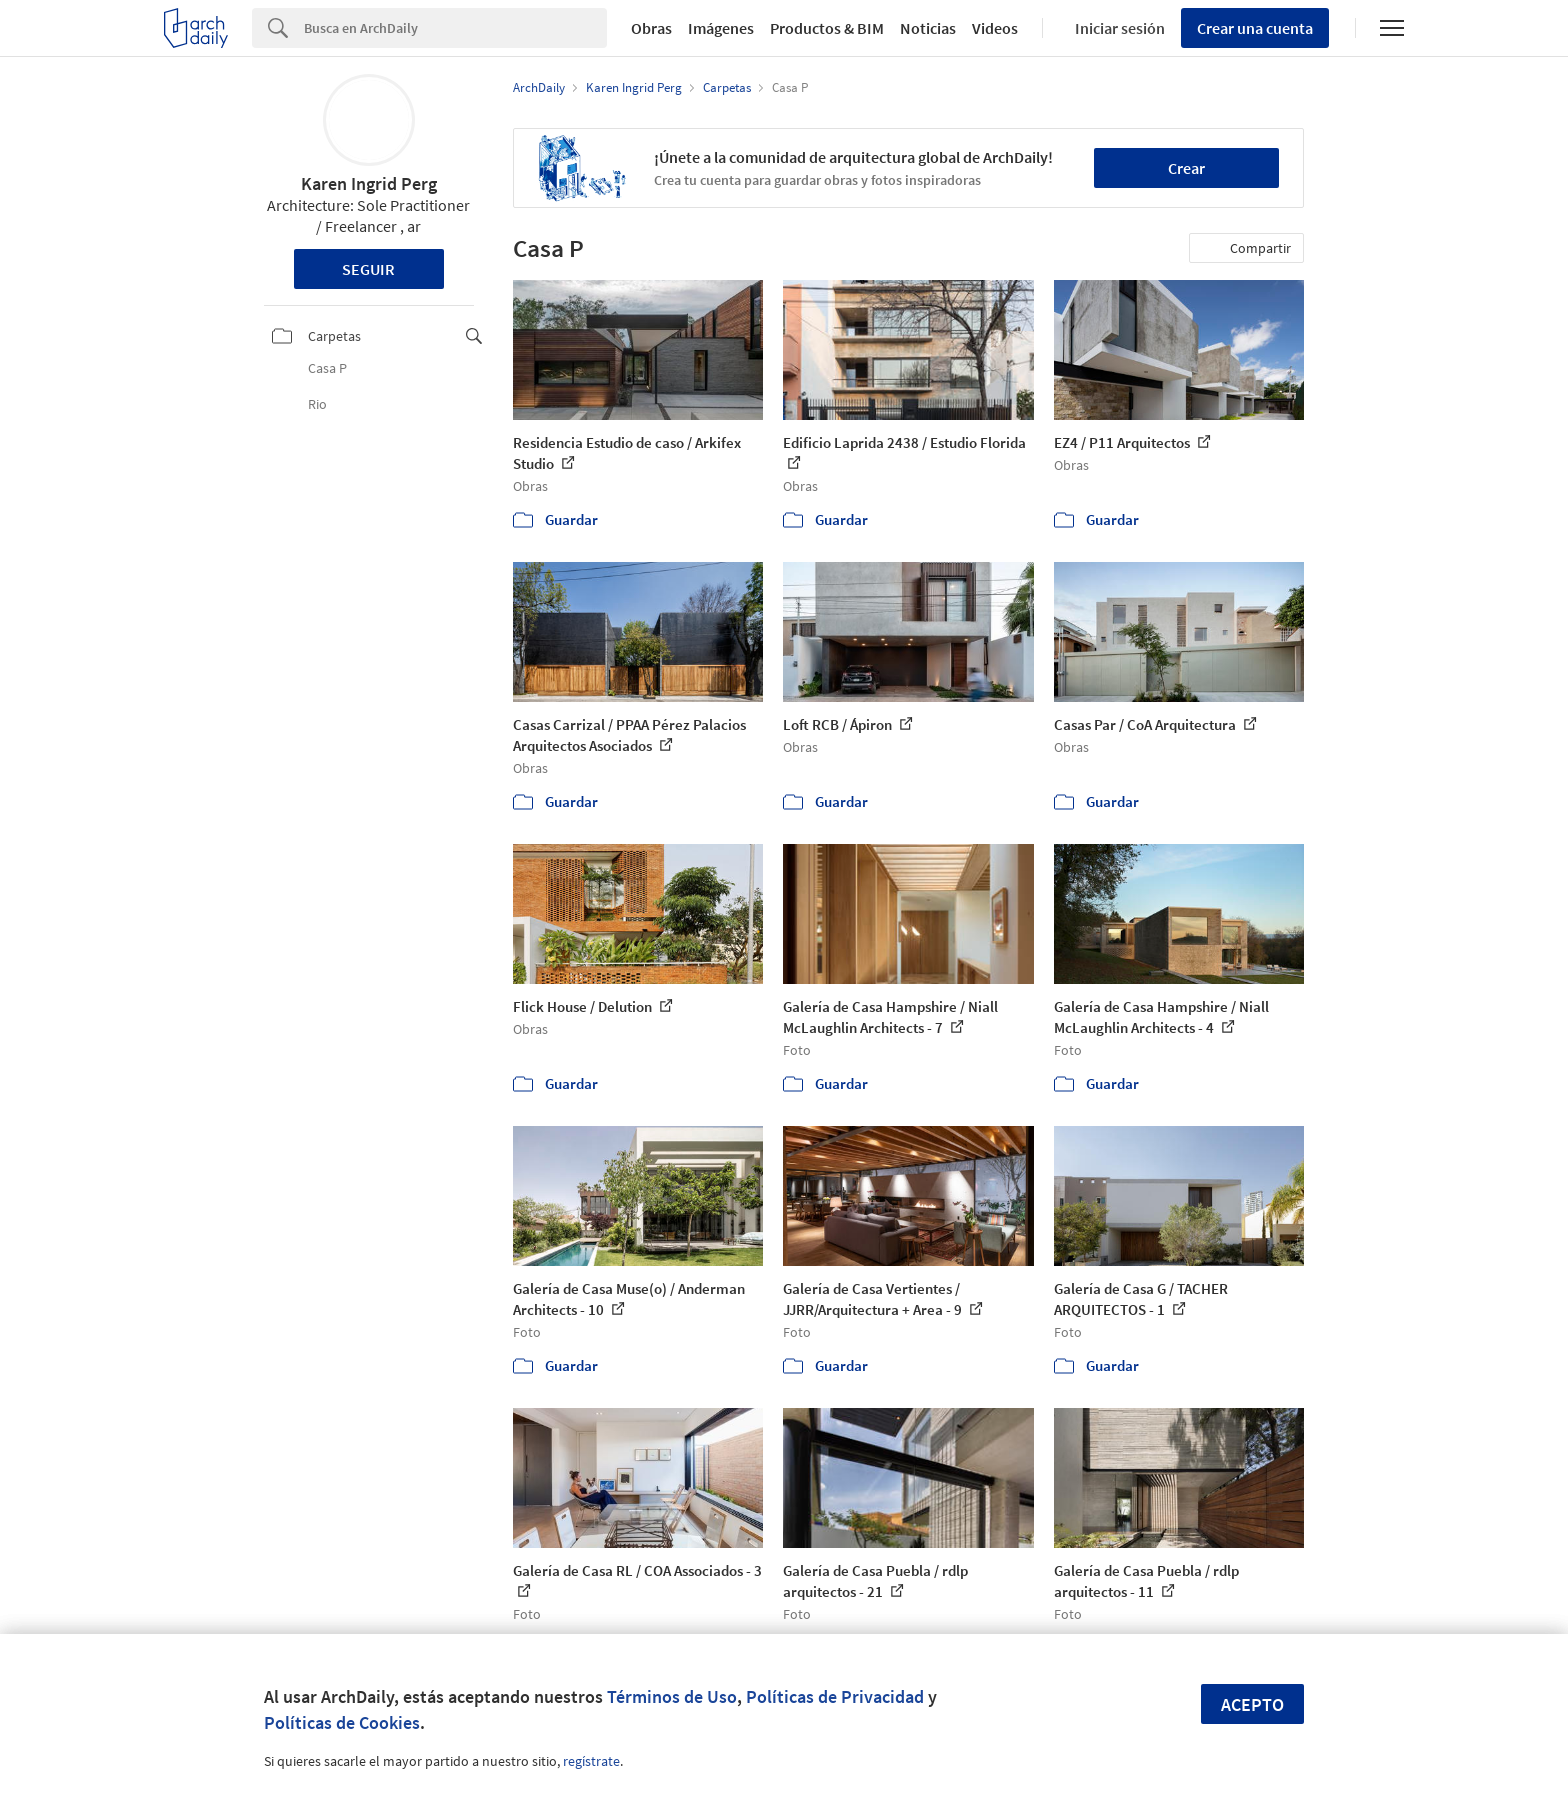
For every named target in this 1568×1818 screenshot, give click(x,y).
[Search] (455, 28)
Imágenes (721, 28)
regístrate (591, 1761)
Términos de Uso (672, 1696)
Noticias (928, 28)
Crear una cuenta (1255, 28)
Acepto (1252, 1704)
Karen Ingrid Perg (369, 183)
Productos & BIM (827, 28)
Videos (995, 28)
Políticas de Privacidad (835, 1696)
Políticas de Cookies (342, 1722)
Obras (651, 28)
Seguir (368, 269)
